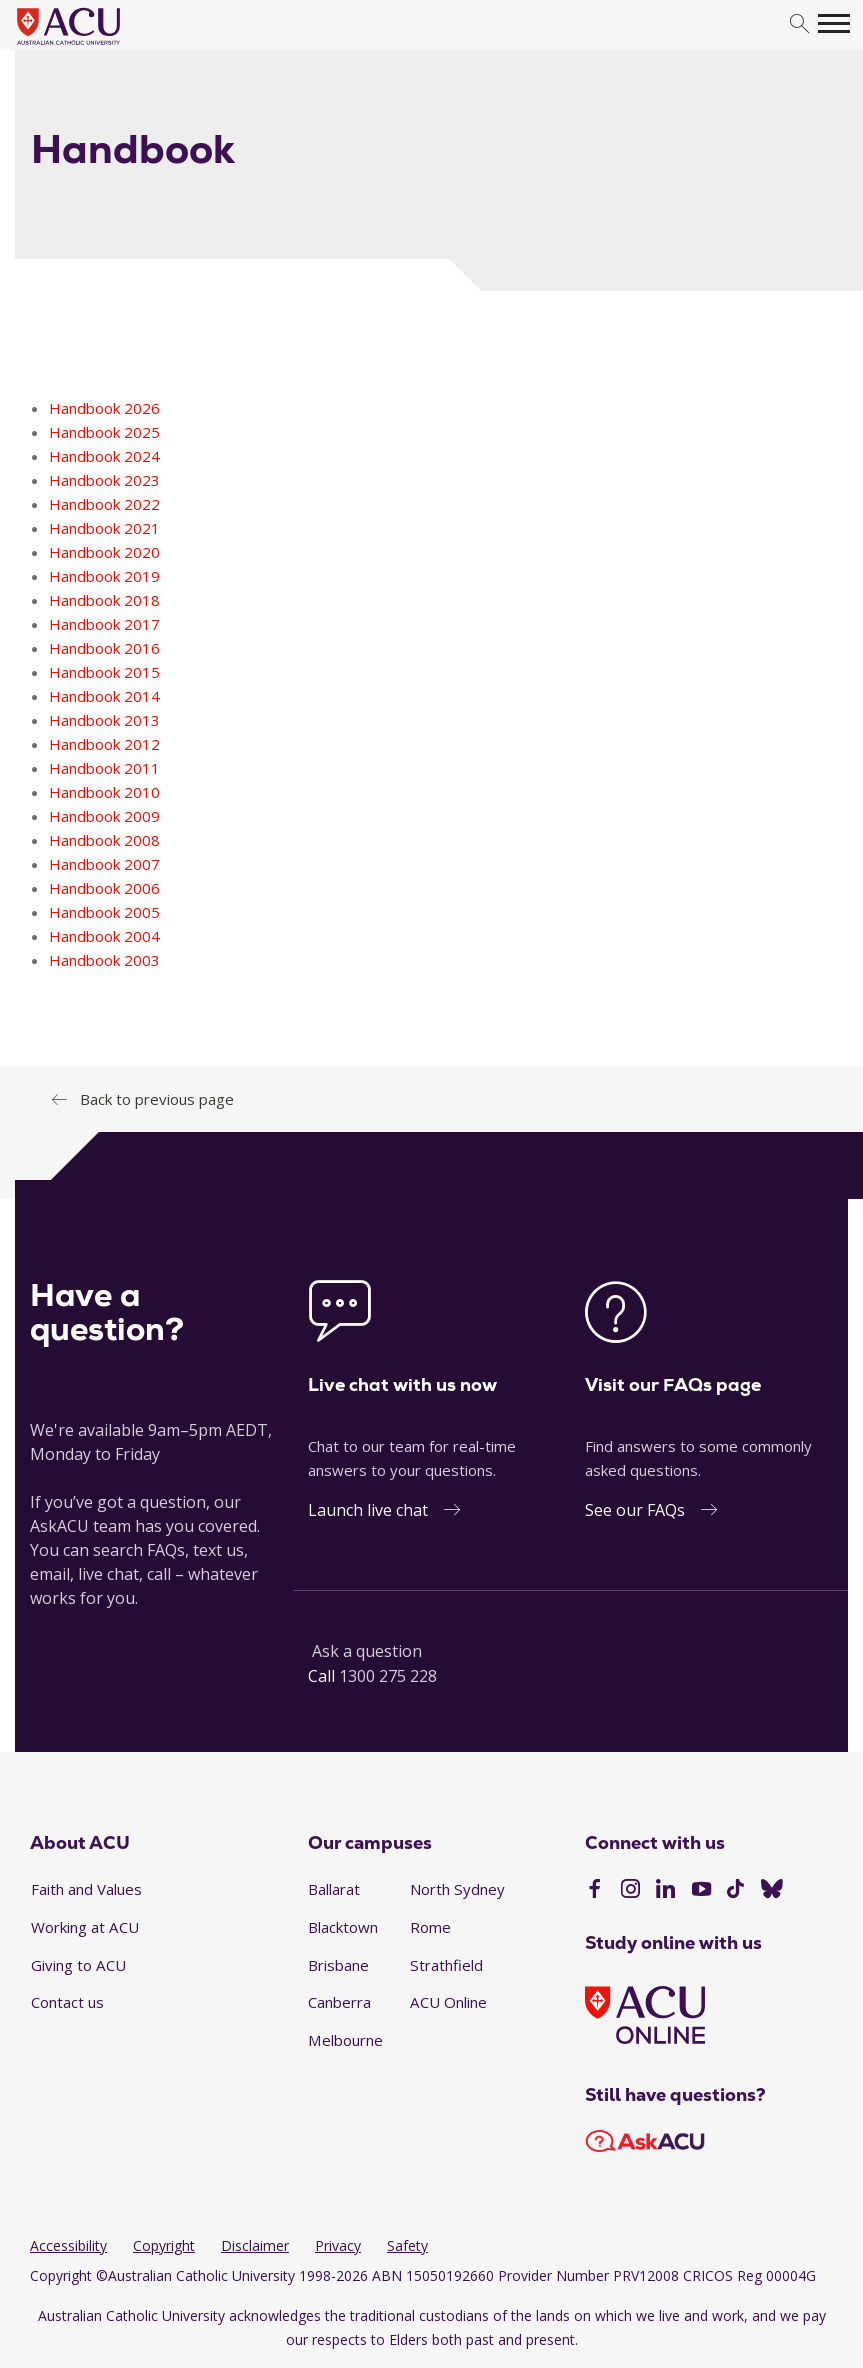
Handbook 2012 (104, 744)
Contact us (67, 2002)
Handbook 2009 (104, 816)
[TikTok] (735, 1891)
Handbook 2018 (104, 600)
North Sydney (457, 1889)
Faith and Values (86, 1889)
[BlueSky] (772, 1891)
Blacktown (343, 1927)
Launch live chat (368, 1510)
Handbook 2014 (104, 696)
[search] (799, 24)
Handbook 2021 (104, 528)
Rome (430, 1927)
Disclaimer (255, 2245)
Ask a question (367, 1651)
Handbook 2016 (104, 648)
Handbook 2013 (104, 720)
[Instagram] (630, 1891)
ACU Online (448, 2002)
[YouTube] (701, 1891)
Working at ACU (85, 1927)
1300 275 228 (388, 1676)
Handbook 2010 (104, 792)
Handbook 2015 (104, 672)
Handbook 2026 (104, 408)
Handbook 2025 (104, 432)
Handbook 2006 (104, 888)
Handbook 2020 (104, 552)
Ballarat (334, 1889)
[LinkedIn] (665, 1891)
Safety (407, 2245)
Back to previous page (157, 1099)
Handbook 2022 (104, 504)
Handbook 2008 (104, 840)
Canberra (339, 2002)
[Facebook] (594, 1891)
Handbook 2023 (104, 480)
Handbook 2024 (104, 456)
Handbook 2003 (104, 960)
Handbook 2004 (104, 936)
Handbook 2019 (104, 576)
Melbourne (345, 2040)
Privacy (338, 2245)
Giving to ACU (78, 1965)
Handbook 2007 (104, 864)
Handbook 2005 (104, 912)
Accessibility (68, 2245)
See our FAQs (635, 1510)
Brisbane (338, 1965)
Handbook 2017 (104, 624)
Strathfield (446, 1965)
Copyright (164, 2245)
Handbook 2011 (104, 768)
